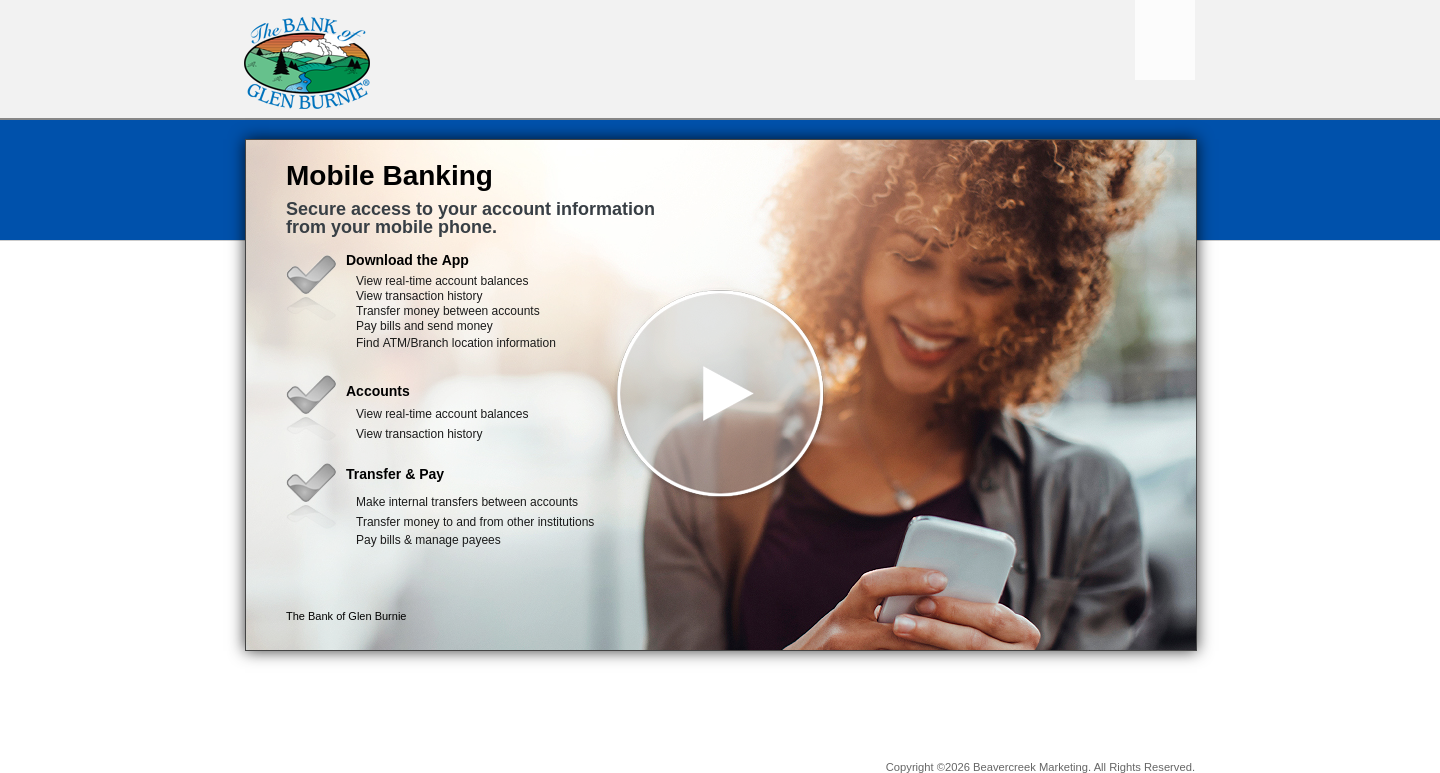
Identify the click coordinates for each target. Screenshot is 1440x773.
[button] (721, 395)
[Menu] (1165, 40)
